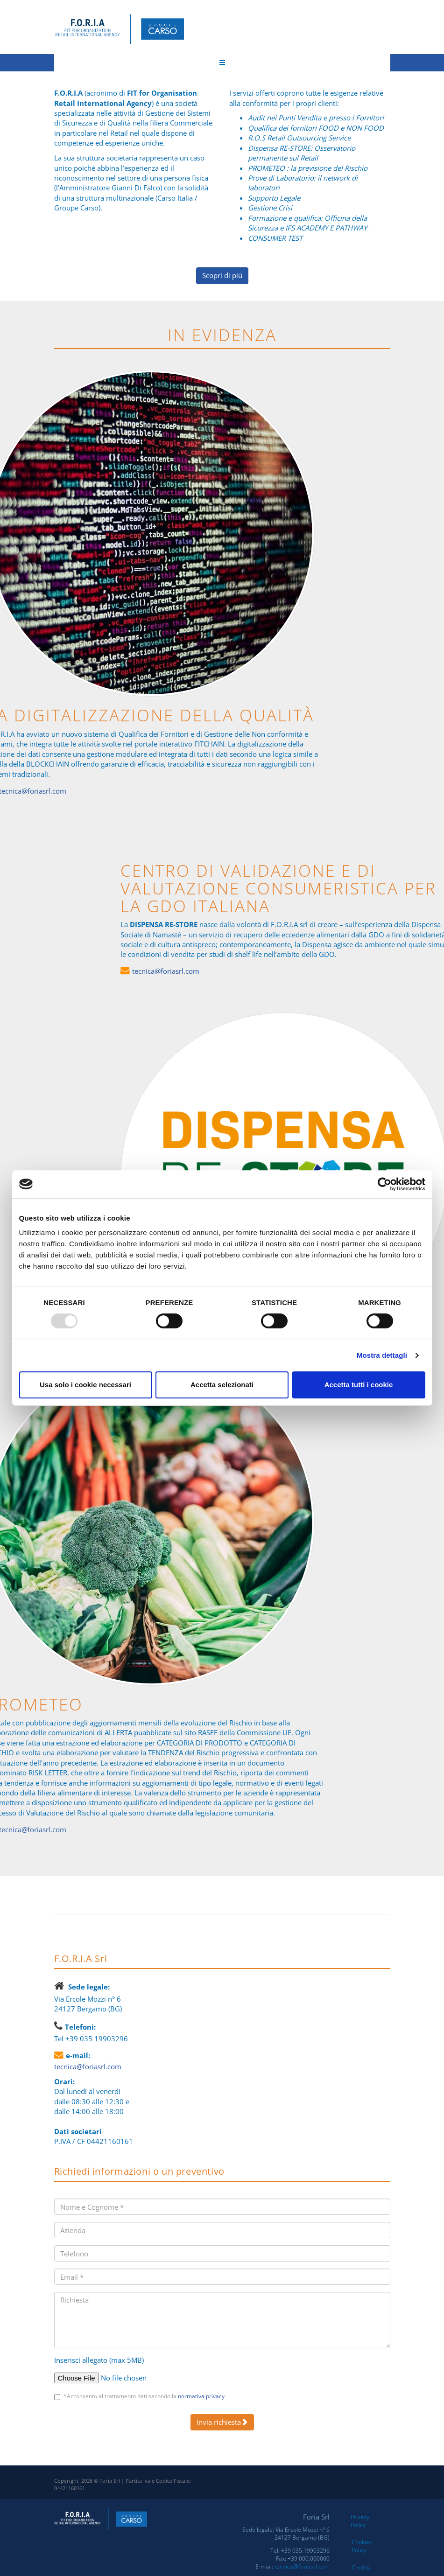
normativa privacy (201, 2396)
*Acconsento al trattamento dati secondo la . (144, 2396)
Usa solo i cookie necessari (85, 1385)
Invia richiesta (222, 2422)
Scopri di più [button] (222, 275)
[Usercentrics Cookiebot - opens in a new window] (384, 1184)
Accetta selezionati (222, 1385)
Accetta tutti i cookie (358, 1385)
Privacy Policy (360, 2521)
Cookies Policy (362, 2546)
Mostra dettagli (382, 1355)
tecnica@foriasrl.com (285, 971)
